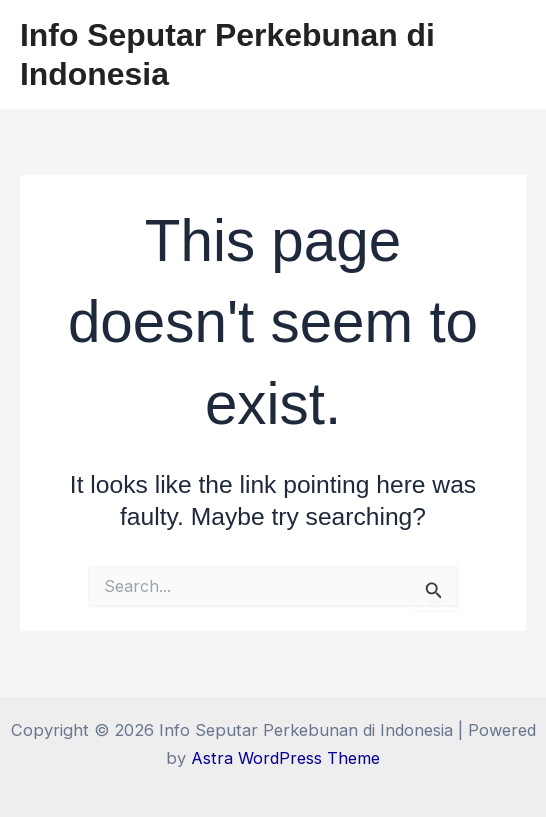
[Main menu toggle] (503, 54)
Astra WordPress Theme (285, 758)
